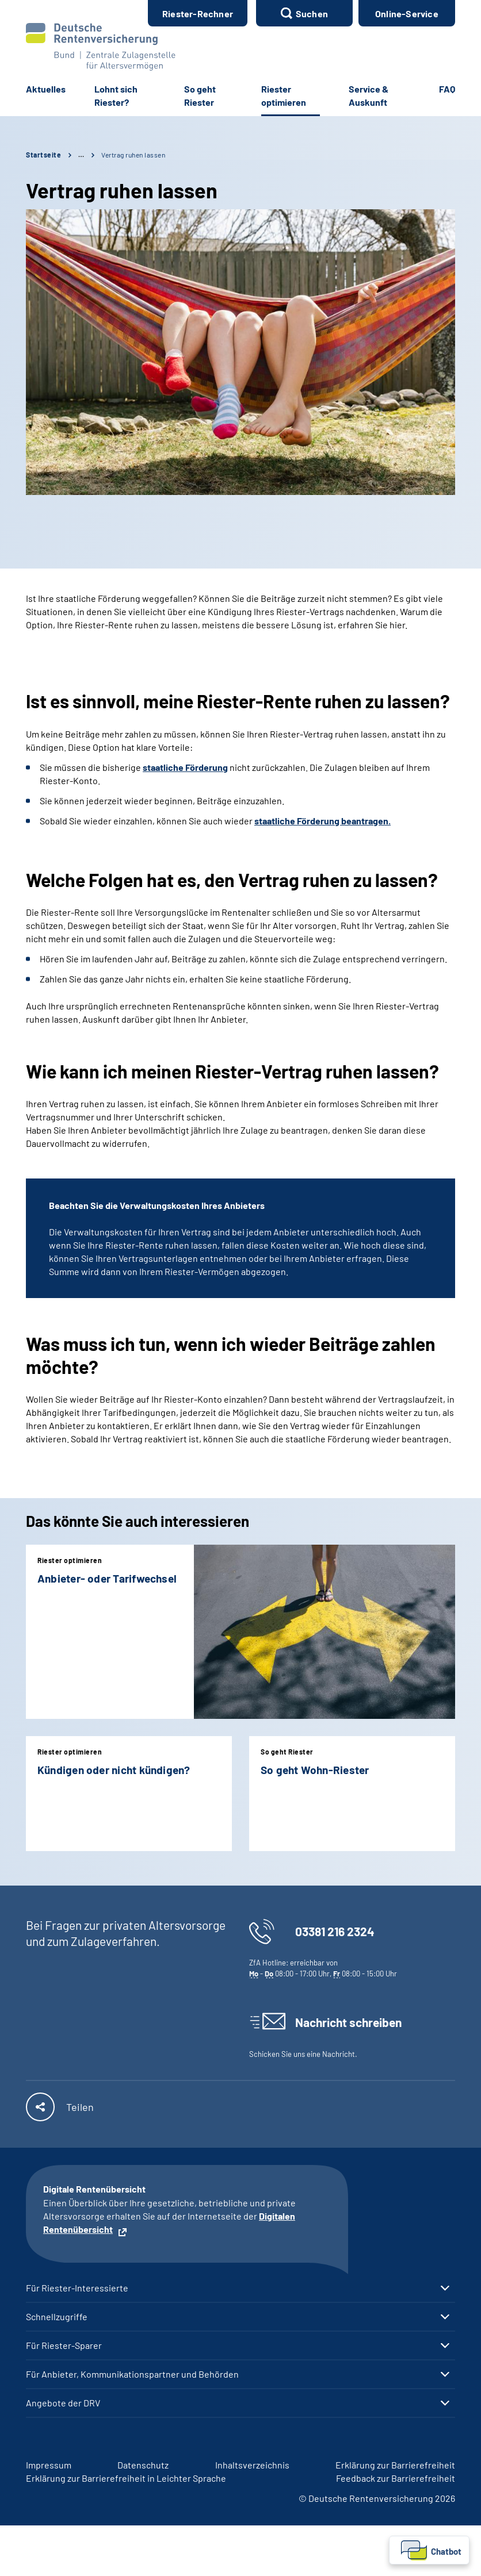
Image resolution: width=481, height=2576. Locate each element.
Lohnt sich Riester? (116, 95)
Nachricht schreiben (348, 2022)
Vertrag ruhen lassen (133, 155)
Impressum (48, 2464)
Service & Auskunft (368, 95)
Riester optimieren (283, 95)
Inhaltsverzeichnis (252, 2464)
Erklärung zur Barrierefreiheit (395, 2464)
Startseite (43, 155)
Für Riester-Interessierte (77, 2288)
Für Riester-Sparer (64, 2345)
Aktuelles (46, 88)
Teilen (80, 2107)
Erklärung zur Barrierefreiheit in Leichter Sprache (126, 2478)
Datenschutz (143, 2464)
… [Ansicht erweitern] (81, 154)
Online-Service (406, 13)
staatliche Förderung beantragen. (322, 820)
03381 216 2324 (335, 1931)
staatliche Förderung (185, 767)
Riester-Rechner (197, 13)
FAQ (447, 88)
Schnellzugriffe (56, 2316)
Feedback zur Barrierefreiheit (395, 2478)
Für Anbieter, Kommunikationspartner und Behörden (132, 2374)
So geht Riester (200, 95)
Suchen (312, 13)
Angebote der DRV (63, 2403)
